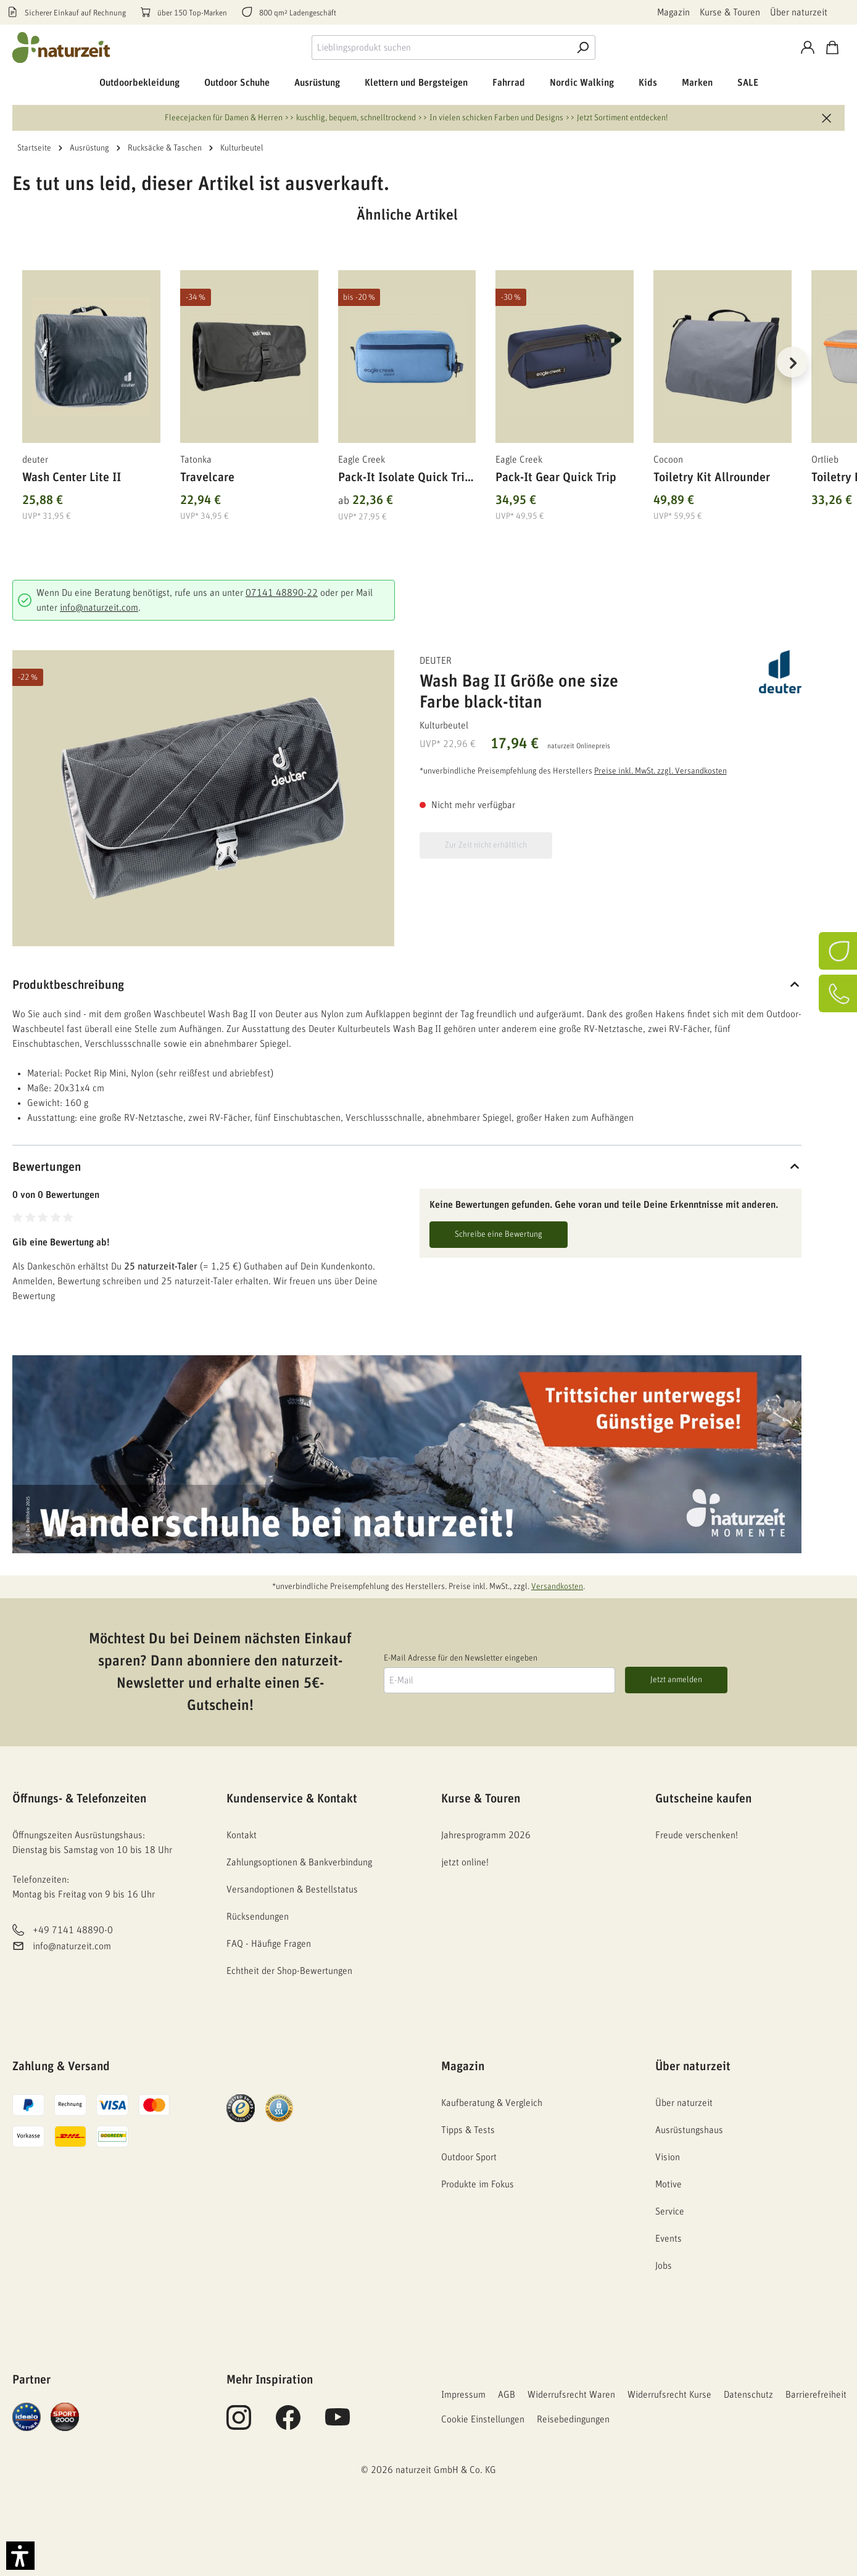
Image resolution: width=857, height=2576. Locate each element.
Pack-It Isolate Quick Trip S (404, 479)
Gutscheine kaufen (703, 1799)
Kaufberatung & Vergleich (491, 2103)
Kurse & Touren (730, 12)
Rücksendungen (257, 1917)
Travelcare (207, 477)
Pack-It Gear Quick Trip (555, 477)
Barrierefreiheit (816, 2395)
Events (668, 2239)
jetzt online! (465, 1862)
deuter (436, 661)
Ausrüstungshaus (689, 2130)
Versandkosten (557, 1586)
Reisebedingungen (573, 2419)
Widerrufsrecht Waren (571, 2395)
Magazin (673, 12)
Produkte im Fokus (477, 2184)
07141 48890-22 (282, 593)
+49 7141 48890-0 (73, 1930)
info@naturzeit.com (99, 608)
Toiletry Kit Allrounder (711, 477)
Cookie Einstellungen (482, 2419)
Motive (668, 2184)
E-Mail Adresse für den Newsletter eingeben (460, 1658)
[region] (406, 377)
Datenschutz (748, 2395)
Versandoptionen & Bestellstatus (292, 1889)
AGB (506, 2395)
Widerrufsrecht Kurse (669, 2395)
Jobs (663, 2266)
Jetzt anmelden (676, 1679)
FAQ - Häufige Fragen (268, 1944)
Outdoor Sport (469, 2157)
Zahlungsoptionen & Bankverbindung (299, 1862)
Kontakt (241, 1835)
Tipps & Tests (468, 2130)
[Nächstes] (792, 362)
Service (669, 2211)
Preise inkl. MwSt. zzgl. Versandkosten (660, 771)
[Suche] (583, 47)
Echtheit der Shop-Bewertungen (289, 1971)
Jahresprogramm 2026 (486, 1835)
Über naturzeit (798, 12)
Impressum (463, 2395)
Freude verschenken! (696, 1835)
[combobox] (441, 47)
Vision (667, 2157)
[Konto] (807, 47)
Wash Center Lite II (71, 477)
